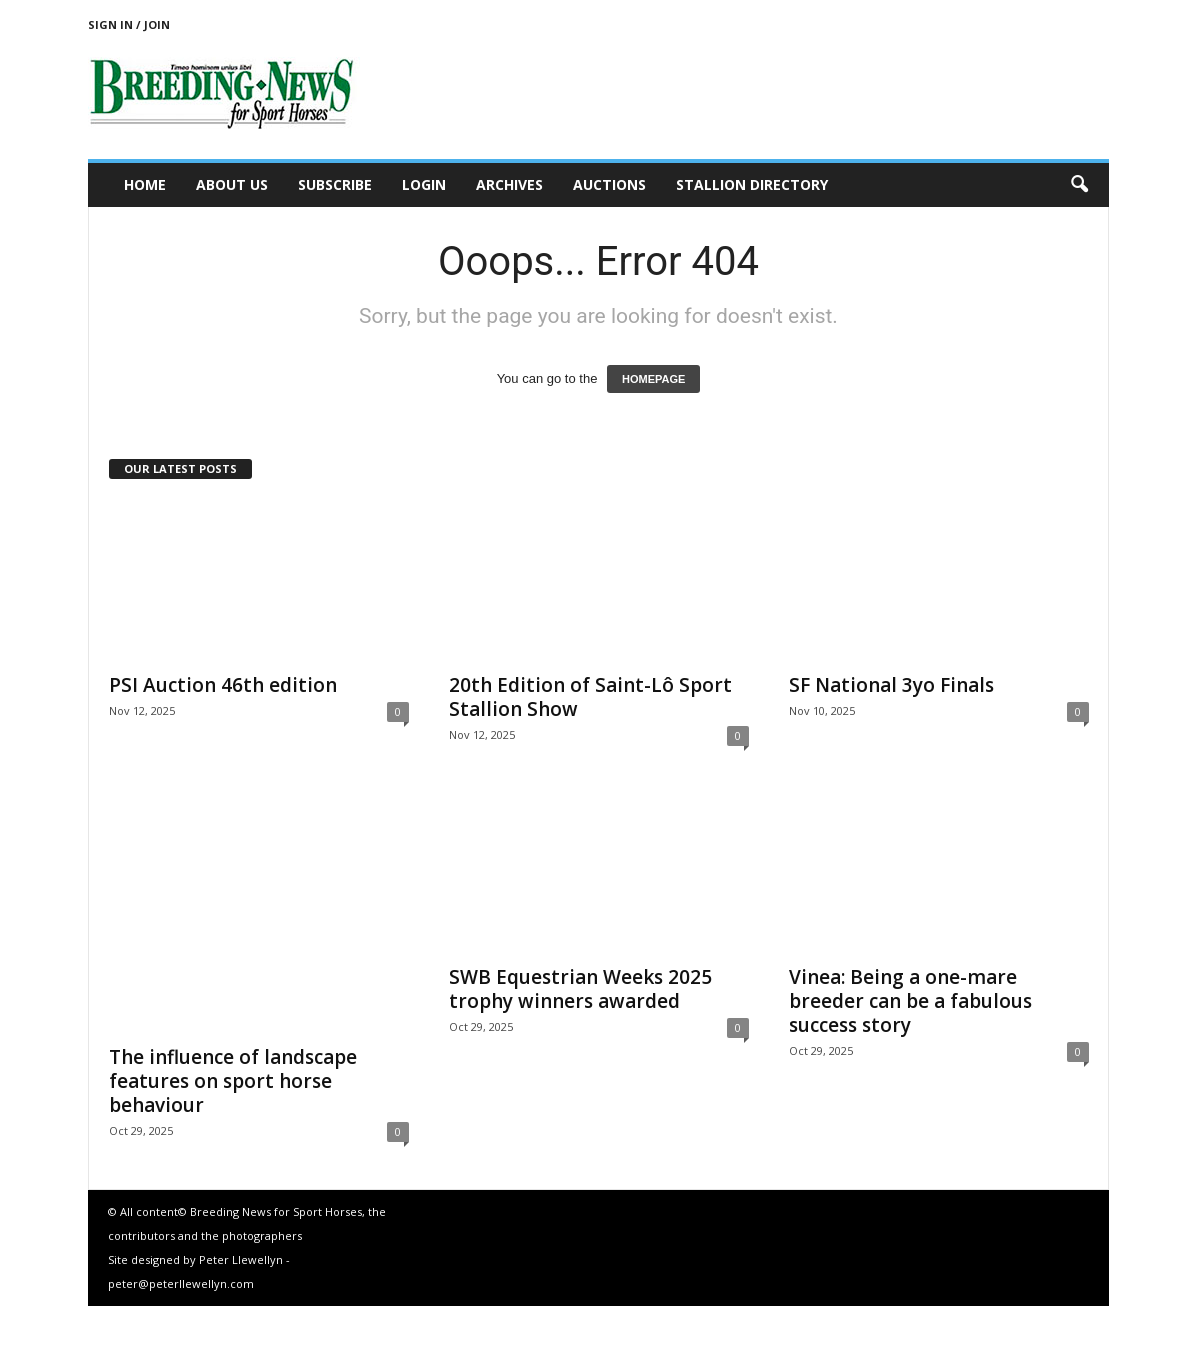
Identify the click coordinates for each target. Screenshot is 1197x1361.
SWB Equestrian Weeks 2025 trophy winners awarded (580, 989)
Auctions (609, 184)
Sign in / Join (129, 24)
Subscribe (335, 184)
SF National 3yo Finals (891, 685)
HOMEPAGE (653, 379)
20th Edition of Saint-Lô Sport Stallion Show (590, 697)
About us (232, 184)
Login (424, 184)
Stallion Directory (752, 184)
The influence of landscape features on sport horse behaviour (233, 1081)
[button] (1079, 185)
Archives (509, 184)
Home (145, 184)
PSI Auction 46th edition (223, 685)
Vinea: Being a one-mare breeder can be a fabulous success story (910, 1001)
